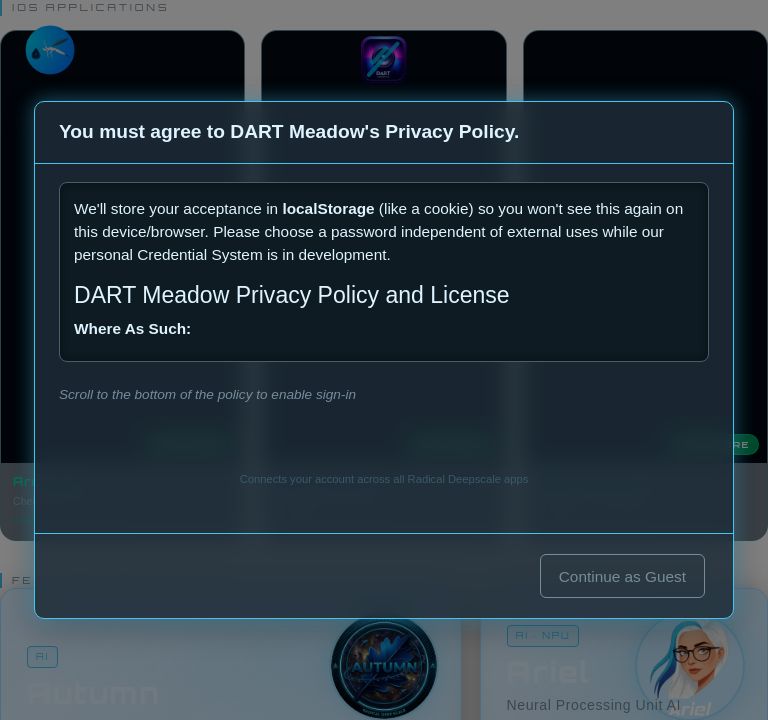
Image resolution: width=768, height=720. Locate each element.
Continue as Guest (622, 576)
